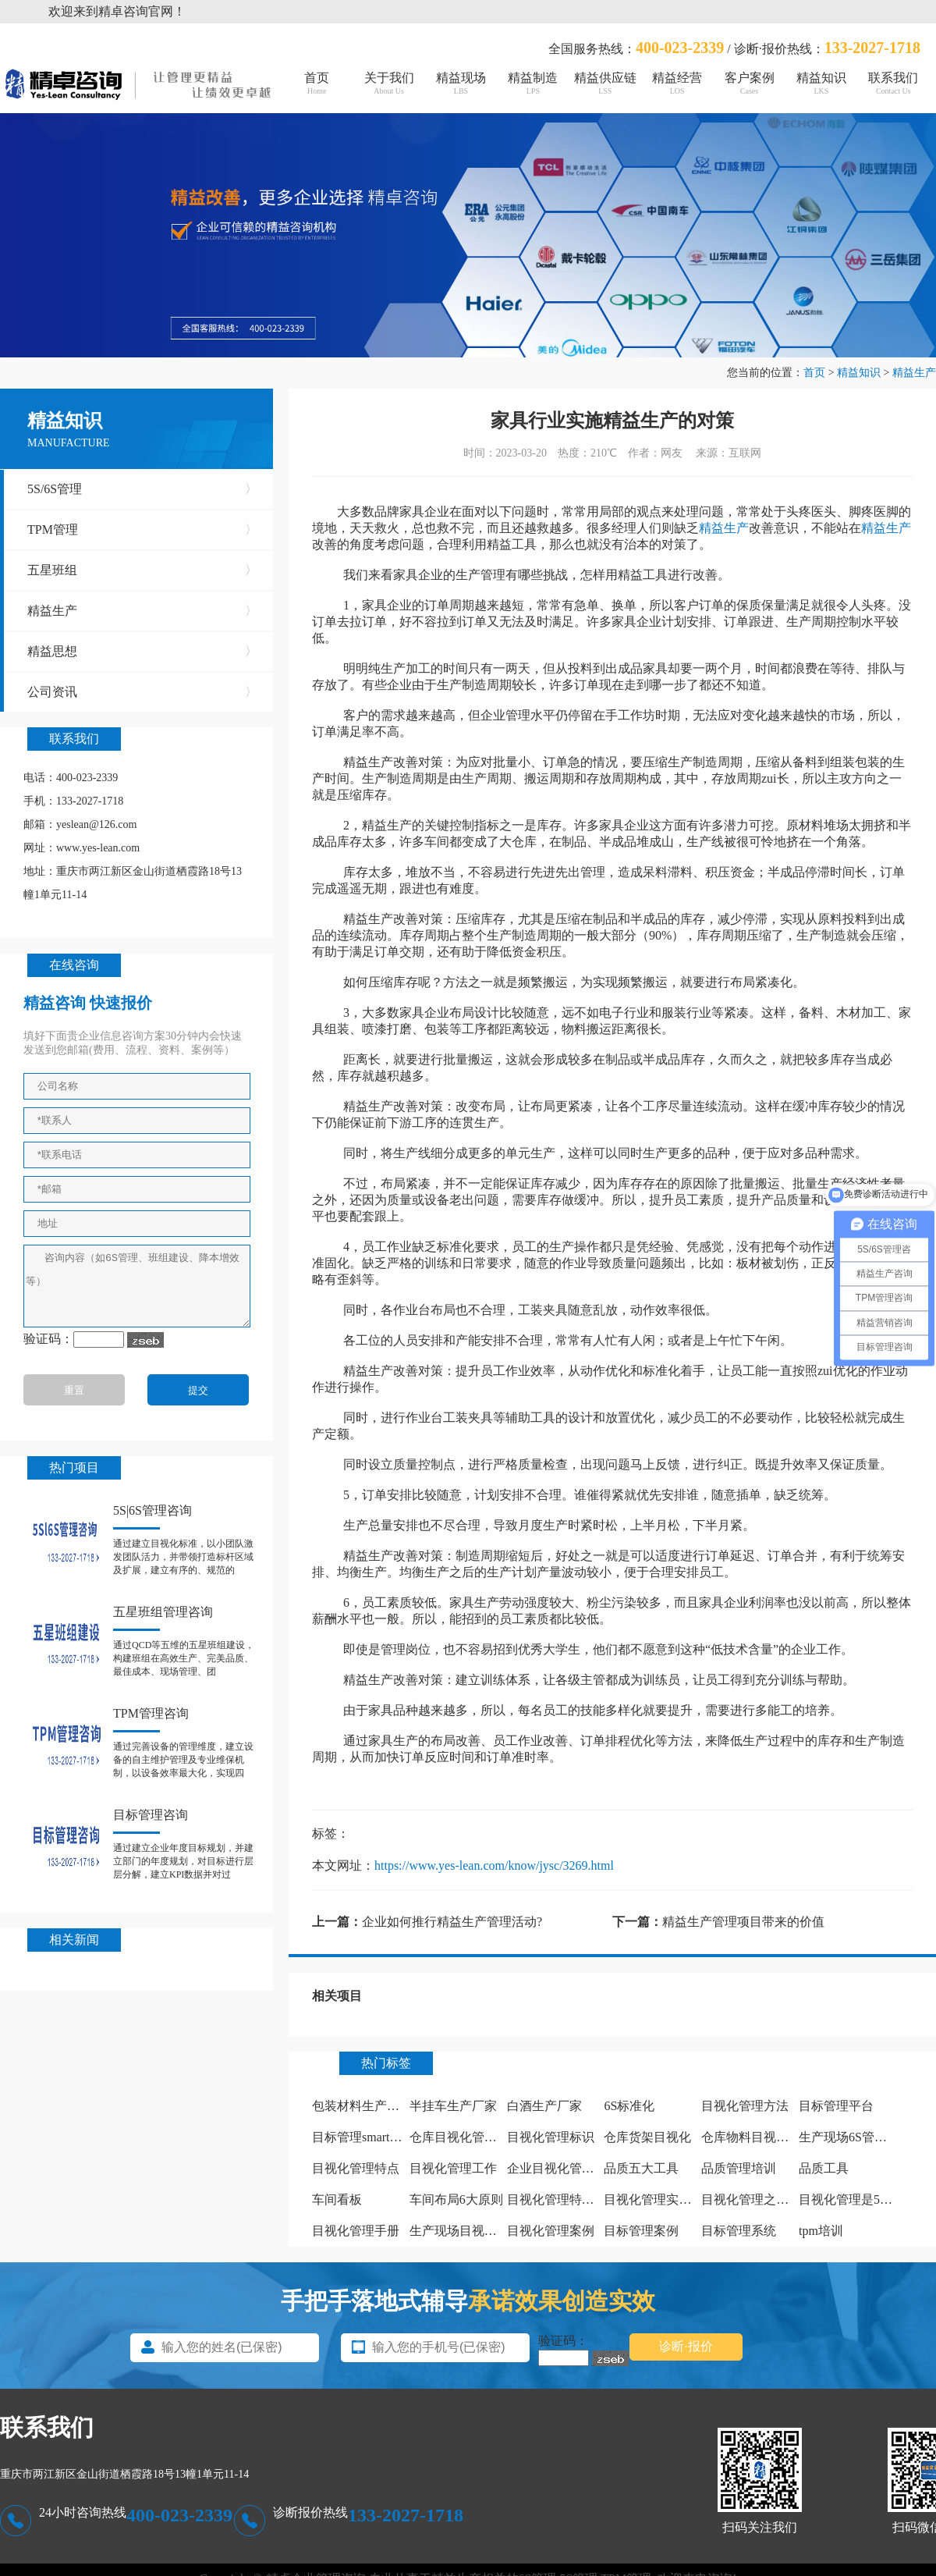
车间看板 (337, 2199)
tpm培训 (821, 2230)
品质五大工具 (641, 2168)
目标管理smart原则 (363, 2137)
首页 (317, 83)
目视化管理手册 (355, 2230)
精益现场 (461, 83)
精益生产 (914, 372)
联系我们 (893, 83)
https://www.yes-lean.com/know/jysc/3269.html (494, 1865)
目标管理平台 (836, 2105)
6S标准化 (629, 2105)
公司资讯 (142, 692)
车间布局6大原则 (456, 2199)
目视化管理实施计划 (660, 2199)
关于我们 (388, 83)
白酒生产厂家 (544, 2105)
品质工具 (824, 2168)
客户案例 (749, 83)
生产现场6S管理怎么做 (861, 2137)
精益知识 (821, 83)
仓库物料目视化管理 (757, 2137)
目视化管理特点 (355, 2168)
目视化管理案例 (550, 2230)
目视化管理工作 (453, 2168)
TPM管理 (142, 529)
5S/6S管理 (142, 489)
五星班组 (142, 570)
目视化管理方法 (745, 2105)
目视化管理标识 (550, 2137)
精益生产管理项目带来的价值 (743, 1921)
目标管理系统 (738, 2230)
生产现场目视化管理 (466, 2230)
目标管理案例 (641, 2230)
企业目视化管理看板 (563, 2168)
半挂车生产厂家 (453, 2105)
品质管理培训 (738, 2168)
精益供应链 (605, 83)
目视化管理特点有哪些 (569, 2199)
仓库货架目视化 (647, 2137)
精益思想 (142, 651)
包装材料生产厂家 (362, 2105)
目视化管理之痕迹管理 (763, 2199)
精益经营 (677, 83)
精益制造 (533, 83)
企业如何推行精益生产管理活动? (452, 1921)
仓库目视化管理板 (459, 2137)
